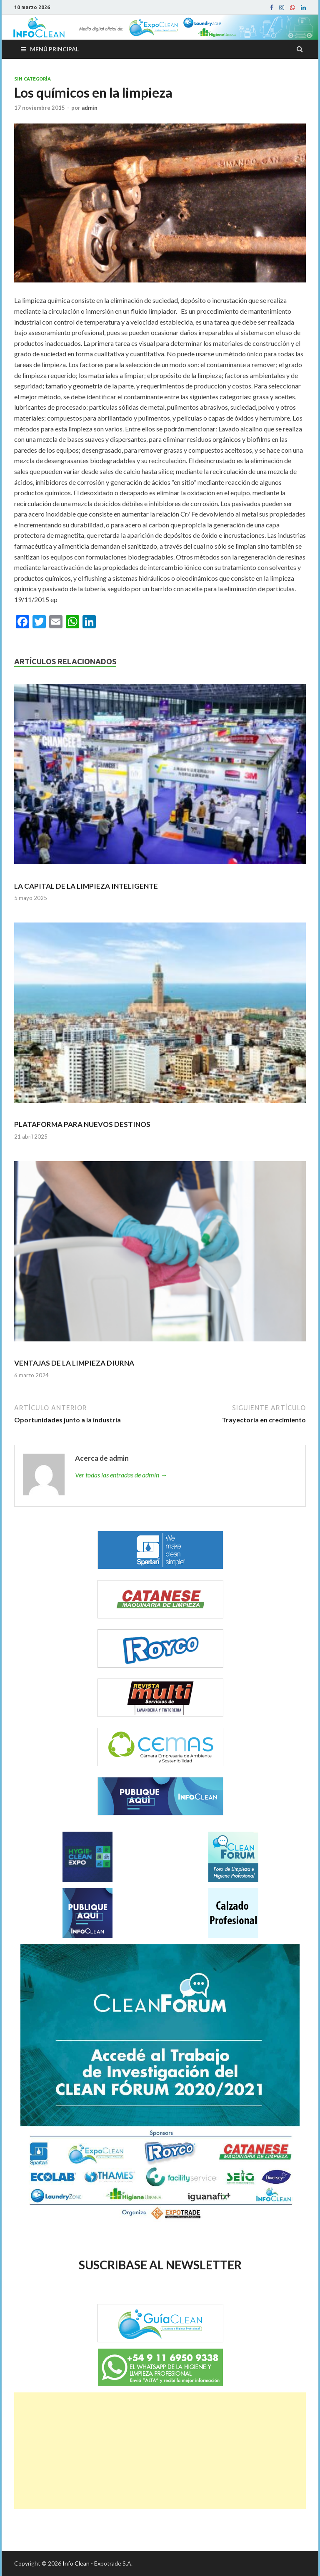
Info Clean (76, 2563)
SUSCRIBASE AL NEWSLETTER (160, 2265)
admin (90, 107)
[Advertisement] (160, 2450)
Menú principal (54, 49)
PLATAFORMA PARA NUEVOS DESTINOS (82, 1124)
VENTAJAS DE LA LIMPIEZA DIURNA (74, 1363)
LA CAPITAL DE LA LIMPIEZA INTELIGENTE (86, 886)
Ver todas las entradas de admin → (121, 1475)
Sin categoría (32, 78)
